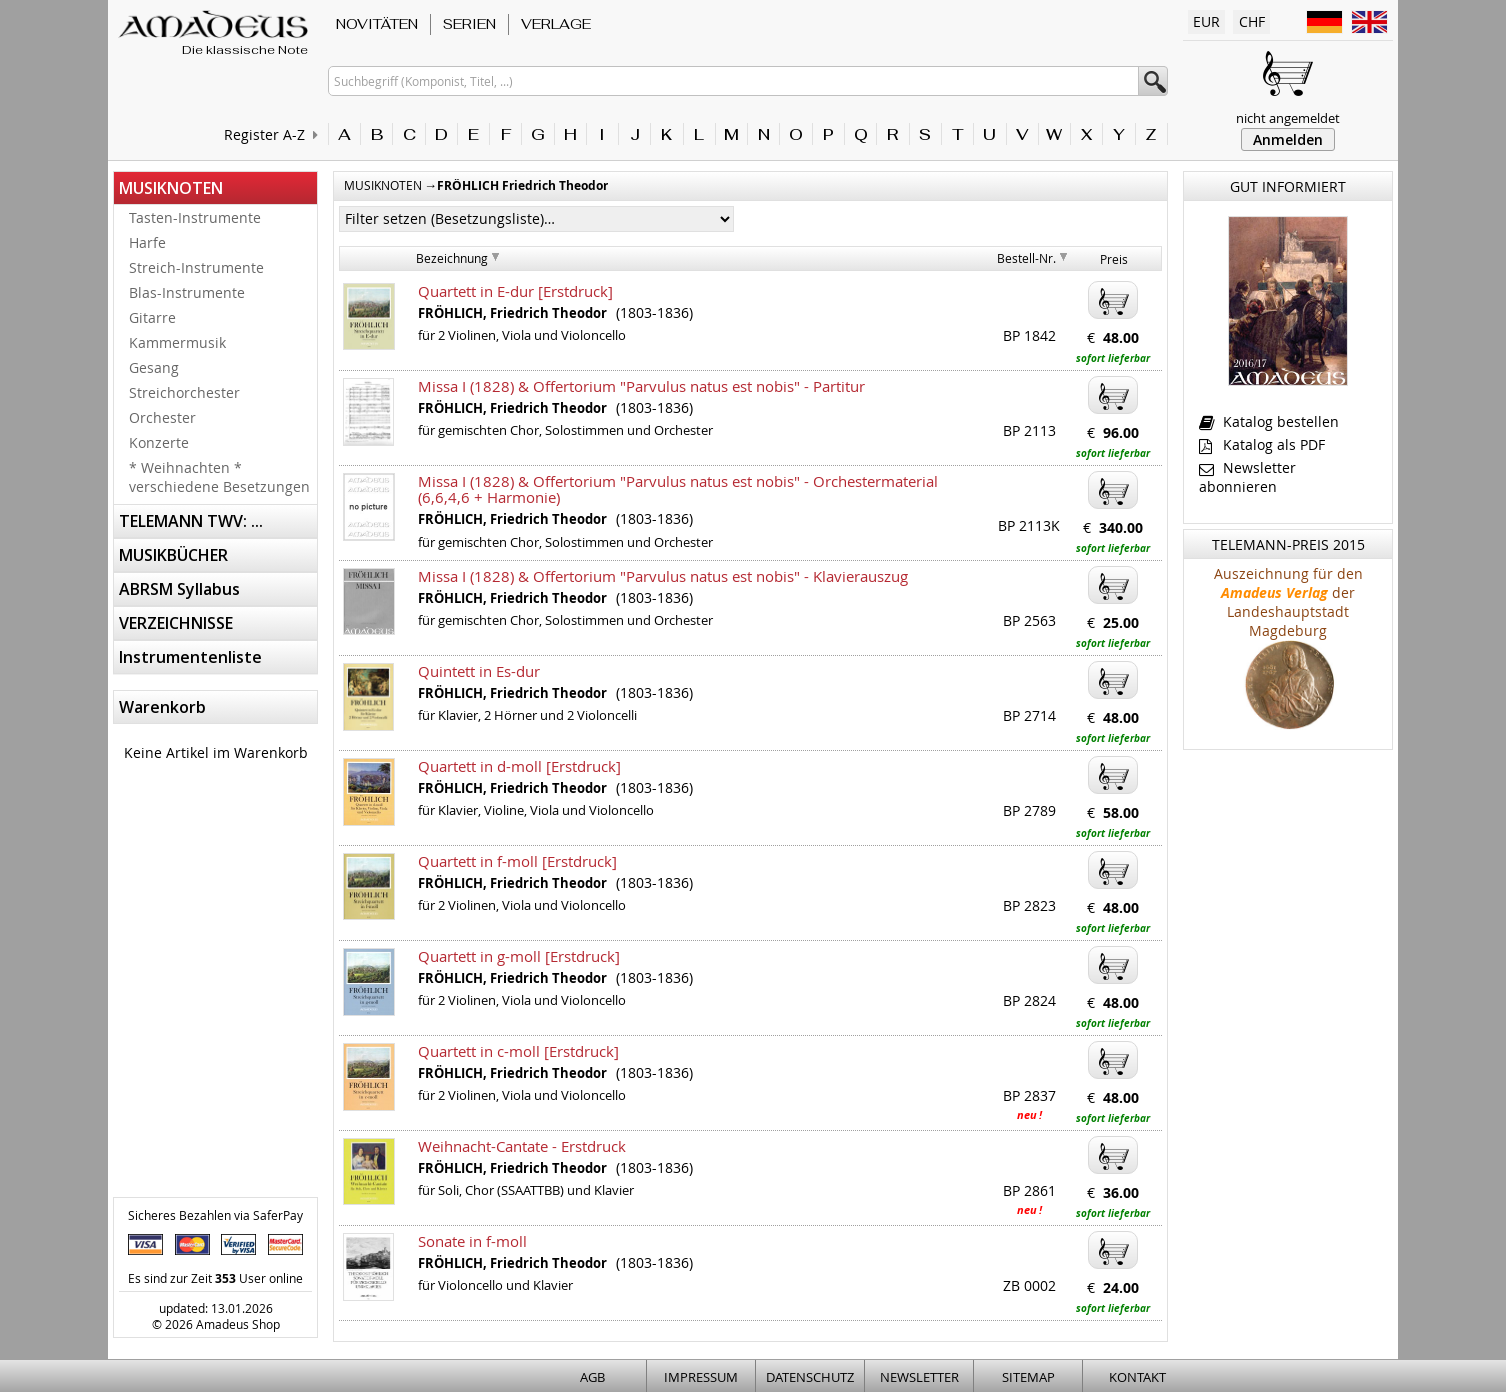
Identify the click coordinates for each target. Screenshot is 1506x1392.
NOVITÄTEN (377, 24)
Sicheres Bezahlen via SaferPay (215, 1215)
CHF (1252, 21)
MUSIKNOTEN (171, 188)
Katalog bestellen (1269, 421)
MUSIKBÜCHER (173, 555)
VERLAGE (556, 24)
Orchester (162, 417)
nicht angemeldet (1288, 118)
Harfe (147, 242)
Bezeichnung (452, 258)
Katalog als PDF (1262, 444)
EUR (1206, 21)
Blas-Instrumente (187, 292)
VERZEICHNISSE (176, 623)
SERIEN (469, 24)
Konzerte (159, 442)
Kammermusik (177, 342)
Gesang (154, 367)
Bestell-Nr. (1026, 258)
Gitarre (152, 317)
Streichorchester (184, 392)
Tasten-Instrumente (195, 217)
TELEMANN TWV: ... (191, 521)
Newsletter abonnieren (1247, 477)
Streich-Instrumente (196, 267)
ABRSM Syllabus (179, 589)
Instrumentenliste (190, 657)
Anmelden (1288, 139)
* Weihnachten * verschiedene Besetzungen (219, 477)
